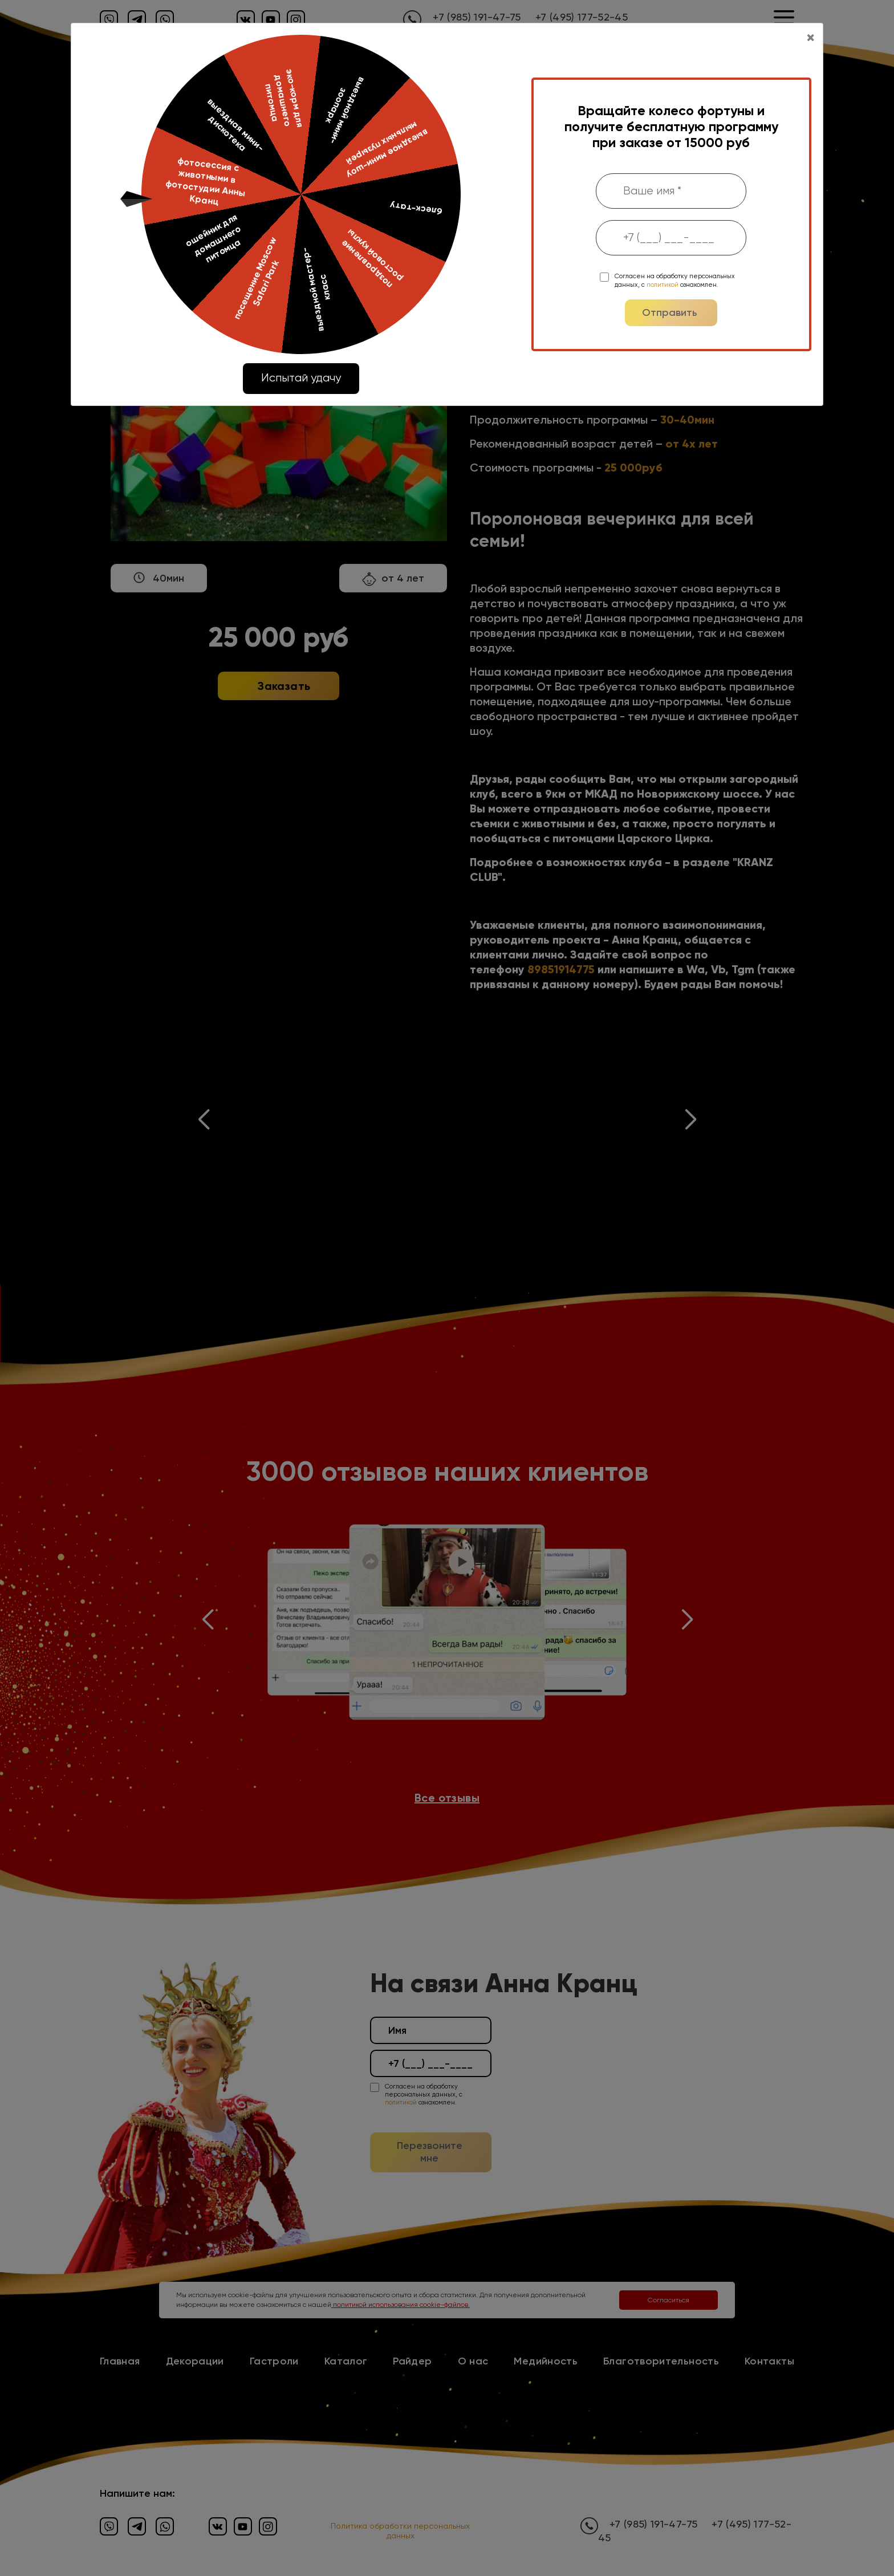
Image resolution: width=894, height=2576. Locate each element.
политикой (662, 285)
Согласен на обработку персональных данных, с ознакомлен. (675, 280)
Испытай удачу (301, 377)
